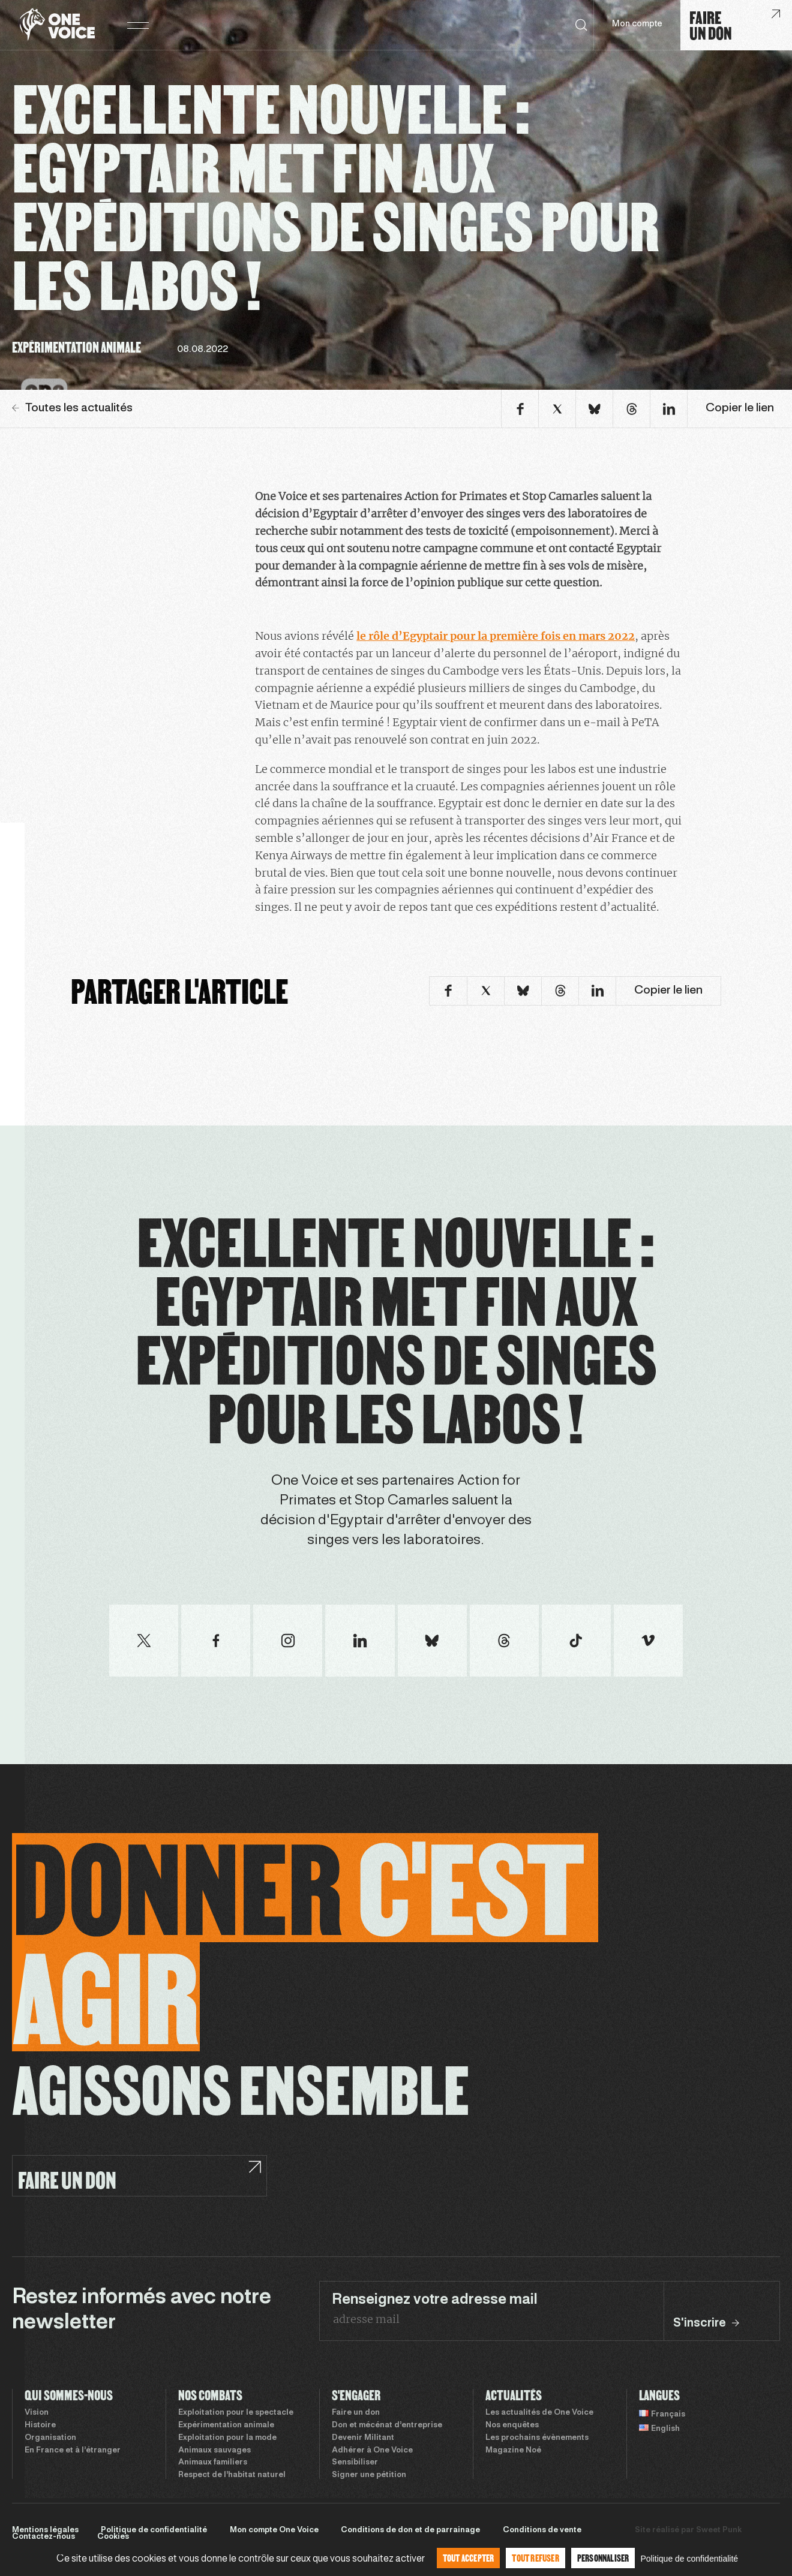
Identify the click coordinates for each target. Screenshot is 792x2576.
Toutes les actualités (72, 408)
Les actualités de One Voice (539, 2412)
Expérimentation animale (226, 2425)
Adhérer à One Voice (372, 2450)
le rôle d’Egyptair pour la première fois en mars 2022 (495, 636)
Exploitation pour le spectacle (235, 2412)
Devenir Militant (363, 2438)
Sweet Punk (719, 2530)
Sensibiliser (355, 2462)
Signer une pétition (369, 2475)
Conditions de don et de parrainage (410, 2530)
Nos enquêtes (512, 2425)
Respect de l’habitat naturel (232, 2475)
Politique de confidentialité (154, 2530)
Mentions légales (45, 2530)
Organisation (50, 2438)
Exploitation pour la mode (227, 2438)
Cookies (113, 2537)
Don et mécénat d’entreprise (387, 2425)
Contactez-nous (43, 2537)
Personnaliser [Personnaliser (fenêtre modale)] (603, 2558)
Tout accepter (468, 2558)
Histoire (40, 2425)
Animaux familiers (212, 2462)
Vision (37, 2412)
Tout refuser (535, 2558)
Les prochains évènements (537, 2438)
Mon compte (637, 24)
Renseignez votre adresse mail (435, 2300)
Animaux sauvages (214, 2450)
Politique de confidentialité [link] (689, 2558)
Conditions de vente (542, 2530)
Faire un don (356, 2412)
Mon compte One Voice (274, 2530)
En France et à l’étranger (73, 2450)
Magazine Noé (513, 2450)
